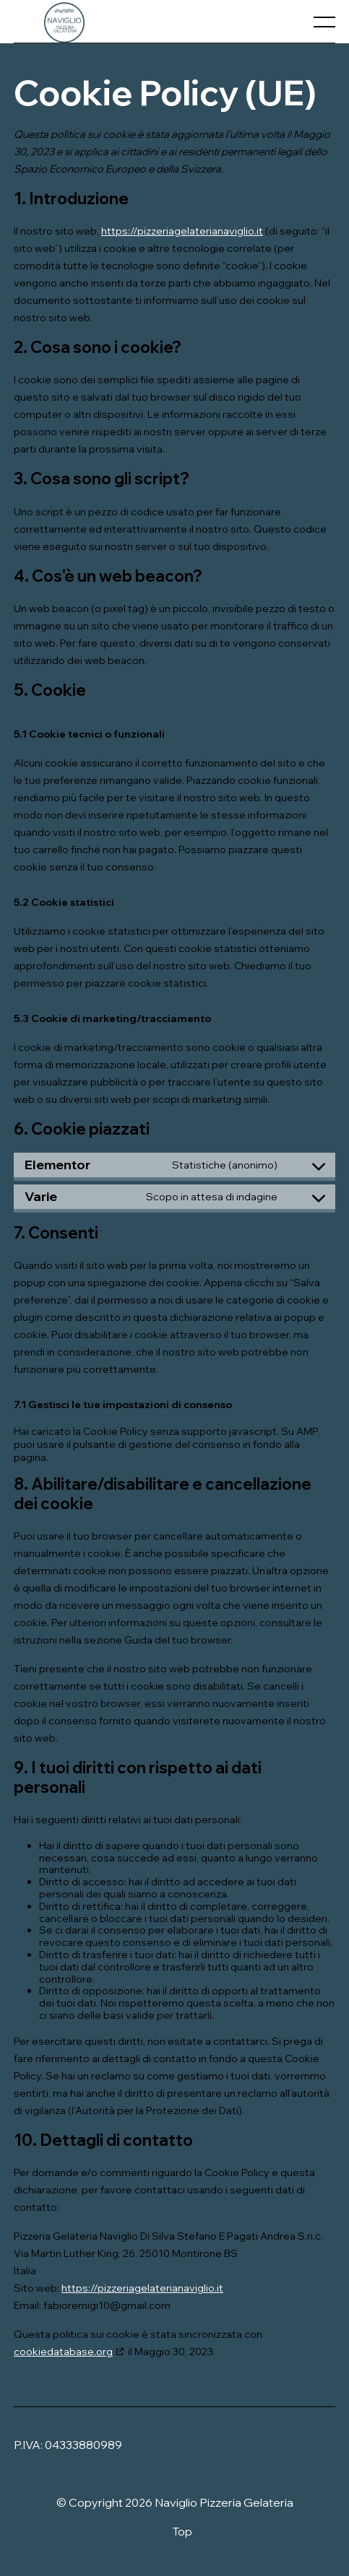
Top (182, 2531)
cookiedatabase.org (63, 2351)
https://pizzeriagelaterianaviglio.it (182, 230)
